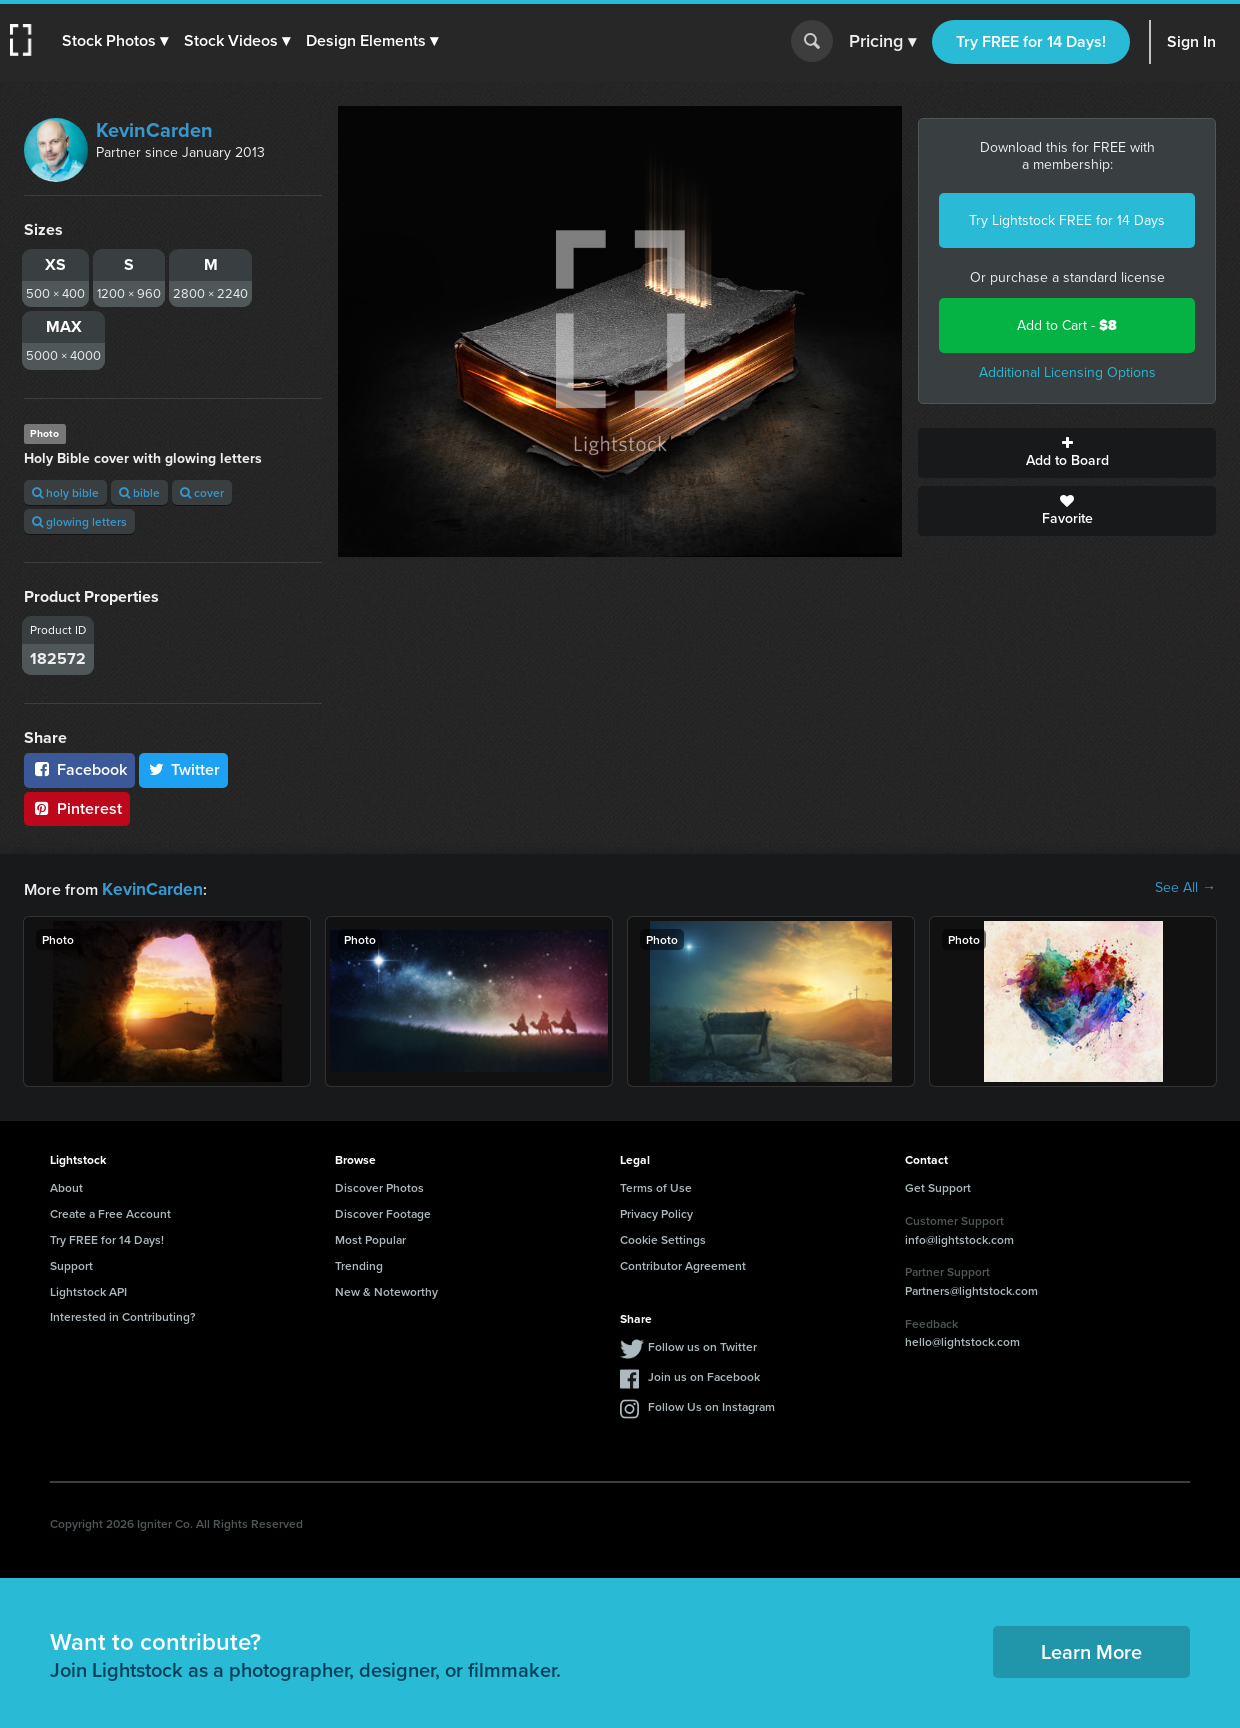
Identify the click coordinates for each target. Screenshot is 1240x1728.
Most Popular (370, 1237)
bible (139, 492)
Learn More (1091, 1649)
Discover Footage (383, 1211)
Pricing (882, 42)
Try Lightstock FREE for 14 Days (1067, 220)
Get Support (938, 1185)
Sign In (1191, 41)
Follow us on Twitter (702, 1344)
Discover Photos (379, 1185)
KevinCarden (154, 130)
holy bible (65, 492)
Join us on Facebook (704, 1374)
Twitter (184, 769)
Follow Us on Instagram (711, 1404)
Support (71, 1263)
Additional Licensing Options (1067, 372)
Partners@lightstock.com (971, 1288)
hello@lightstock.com (962, 1339)
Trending (359, 1263)
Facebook (79, 769)
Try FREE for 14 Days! (1031, 41)
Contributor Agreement (683, 1263)
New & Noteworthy (386, 1289)
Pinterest (77, 808)
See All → (1185, 888)
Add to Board (1067, 453)
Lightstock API (88, 1289)
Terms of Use (656, 1185)
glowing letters (79, 521)
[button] (117, 41)
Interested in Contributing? (123, 1314)
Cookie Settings (663, 1237)
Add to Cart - (1067, 325)
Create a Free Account (110, 1211)
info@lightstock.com (959, 1237)
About (66, 1185)
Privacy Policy (656, 1211)
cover (202, 492)
